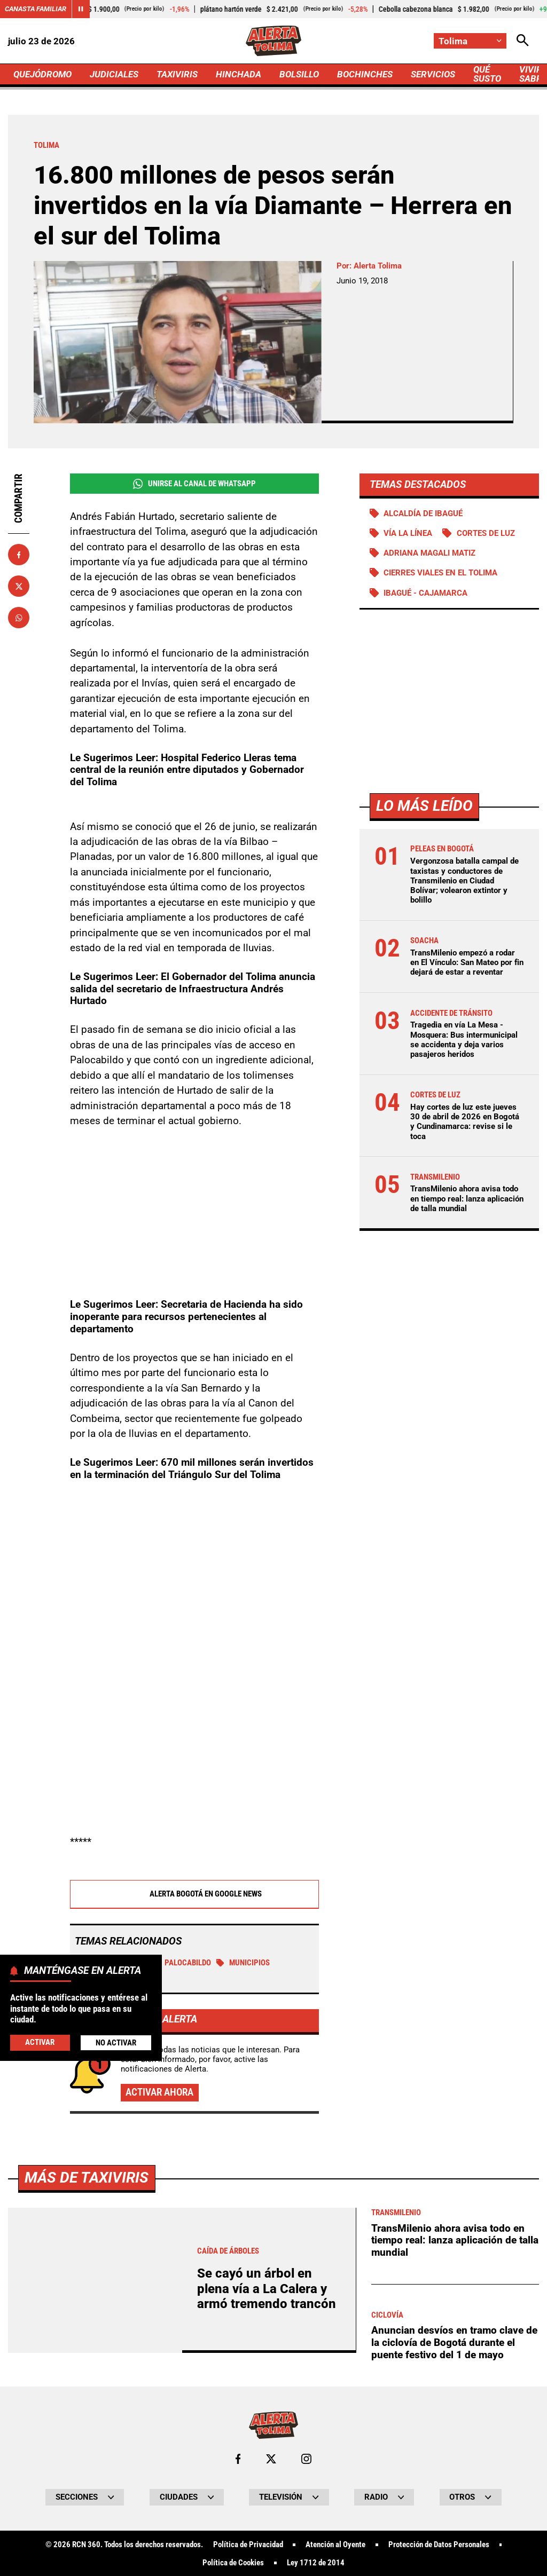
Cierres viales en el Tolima (440, 573)
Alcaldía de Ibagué (423, 513)
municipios (243, 1963)
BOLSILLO (299, 74)
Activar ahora (159, 2093)
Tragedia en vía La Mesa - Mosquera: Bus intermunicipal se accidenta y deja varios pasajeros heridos (464, 1039)
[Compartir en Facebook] (18, 554)
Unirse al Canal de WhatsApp (194, 484)
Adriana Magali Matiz (429, 553)
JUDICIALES (114, 74)
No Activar (116, 2043)
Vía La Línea (408, 533)
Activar (39, 2042)
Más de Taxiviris (87, 2476)
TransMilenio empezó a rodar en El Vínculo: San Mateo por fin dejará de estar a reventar (466, 962)
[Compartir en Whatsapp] (18, 617)
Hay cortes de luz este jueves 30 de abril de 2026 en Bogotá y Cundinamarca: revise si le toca (464, 1121)
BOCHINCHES (365, 74)
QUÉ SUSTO (487, 74)
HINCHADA (238, 74)
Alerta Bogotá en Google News (194, 1894)
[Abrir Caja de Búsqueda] (523, 41)
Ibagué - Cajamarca (425, 593)
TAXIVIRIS (177, 74)
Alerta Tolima (378, 266)
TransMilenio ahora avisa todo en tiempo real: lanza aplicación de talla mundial (466, 1198)
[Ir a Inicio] (274, 41)
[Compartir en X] (18, 586)
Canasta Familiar (35, 9)
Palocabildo (182, 1963)
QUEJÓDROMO (42, 74)
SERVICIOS (433, 74)
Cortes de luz (486, 533)
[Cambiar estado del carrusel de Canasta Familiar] (81, 9)
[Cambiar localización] (470, 41)
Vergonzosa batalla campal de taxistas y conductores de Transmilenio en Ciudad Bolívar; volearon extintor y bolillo (464, 880)
